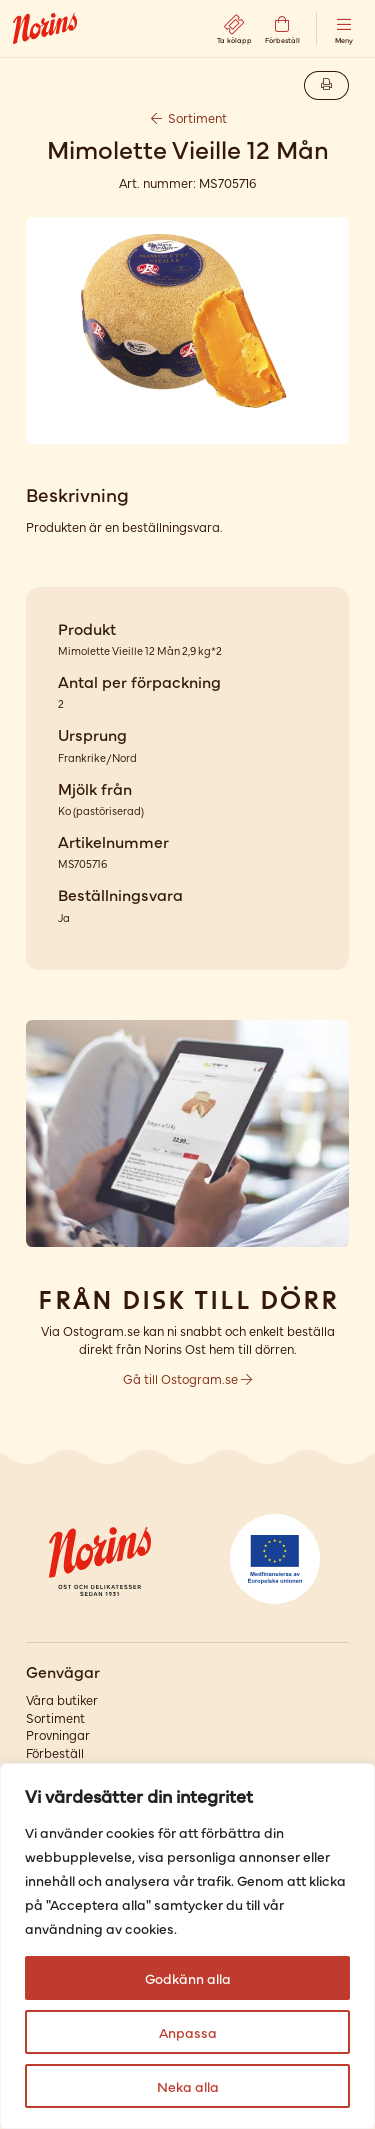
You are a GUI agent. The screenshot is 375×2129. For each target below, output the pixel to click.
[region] (187, 1946)
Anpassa (188, 2032)
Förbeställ (55, 1752)
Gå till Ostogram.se (187, 1378)
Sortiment (188, 117)
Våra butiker (62, 1699)
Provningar (58, 1734)
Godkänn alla (188, 1978)
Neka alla (188, 2086)
